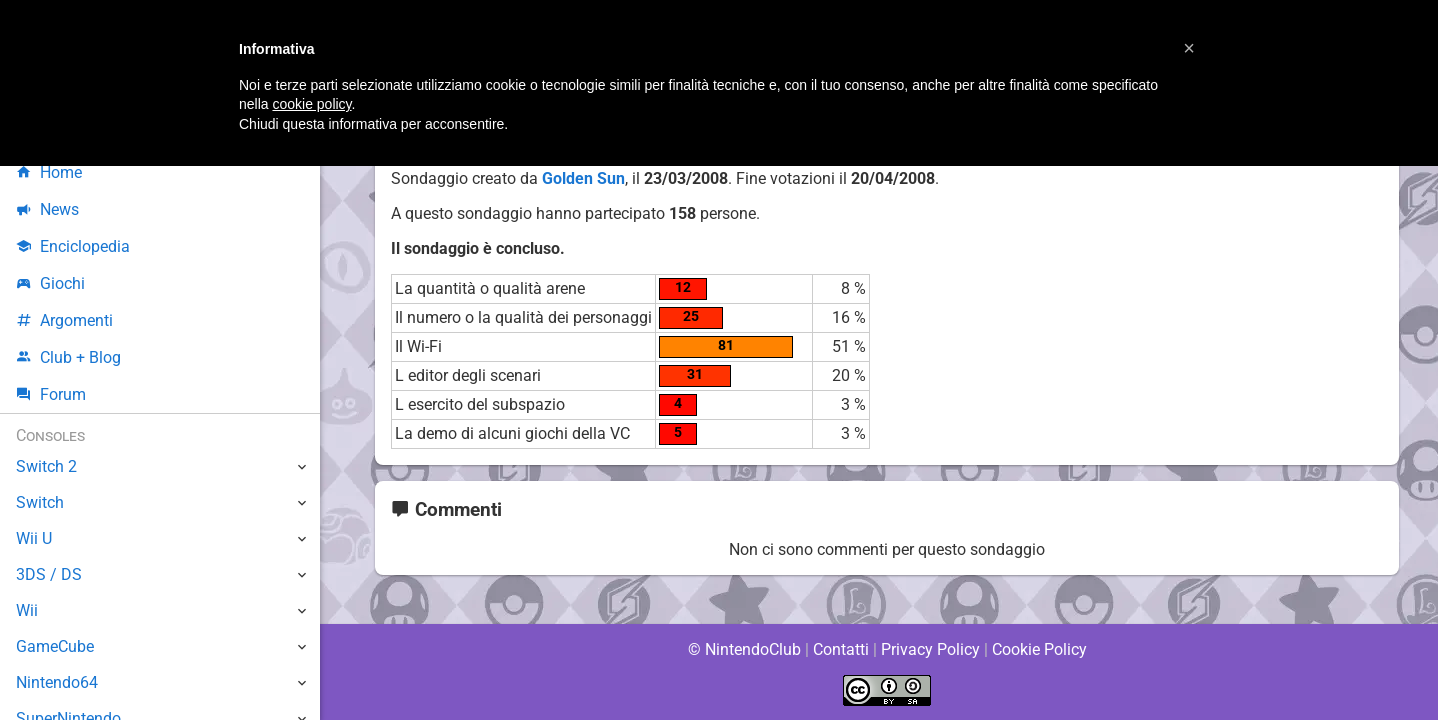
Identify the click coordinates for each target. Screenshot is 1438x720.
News (48, 209)
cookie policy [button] (311, 104)
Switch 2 (46, 466)
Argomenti (65, 320)
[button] (1189, 48)
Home (49, 172)
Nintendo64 (57, 682)
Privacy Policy (930, 649)
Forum (51, 394)
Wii (27, 610)
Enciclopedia (73, 246)
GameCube (55, 646)
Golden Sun (583, 178)
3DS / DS (48, 574)
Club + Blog (68, 357)
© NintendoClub (744, 649)
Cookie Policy (1039, 649)
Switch (40, 502)
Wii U (34, 538)
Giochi (50, 283)
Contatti (840, 649)
